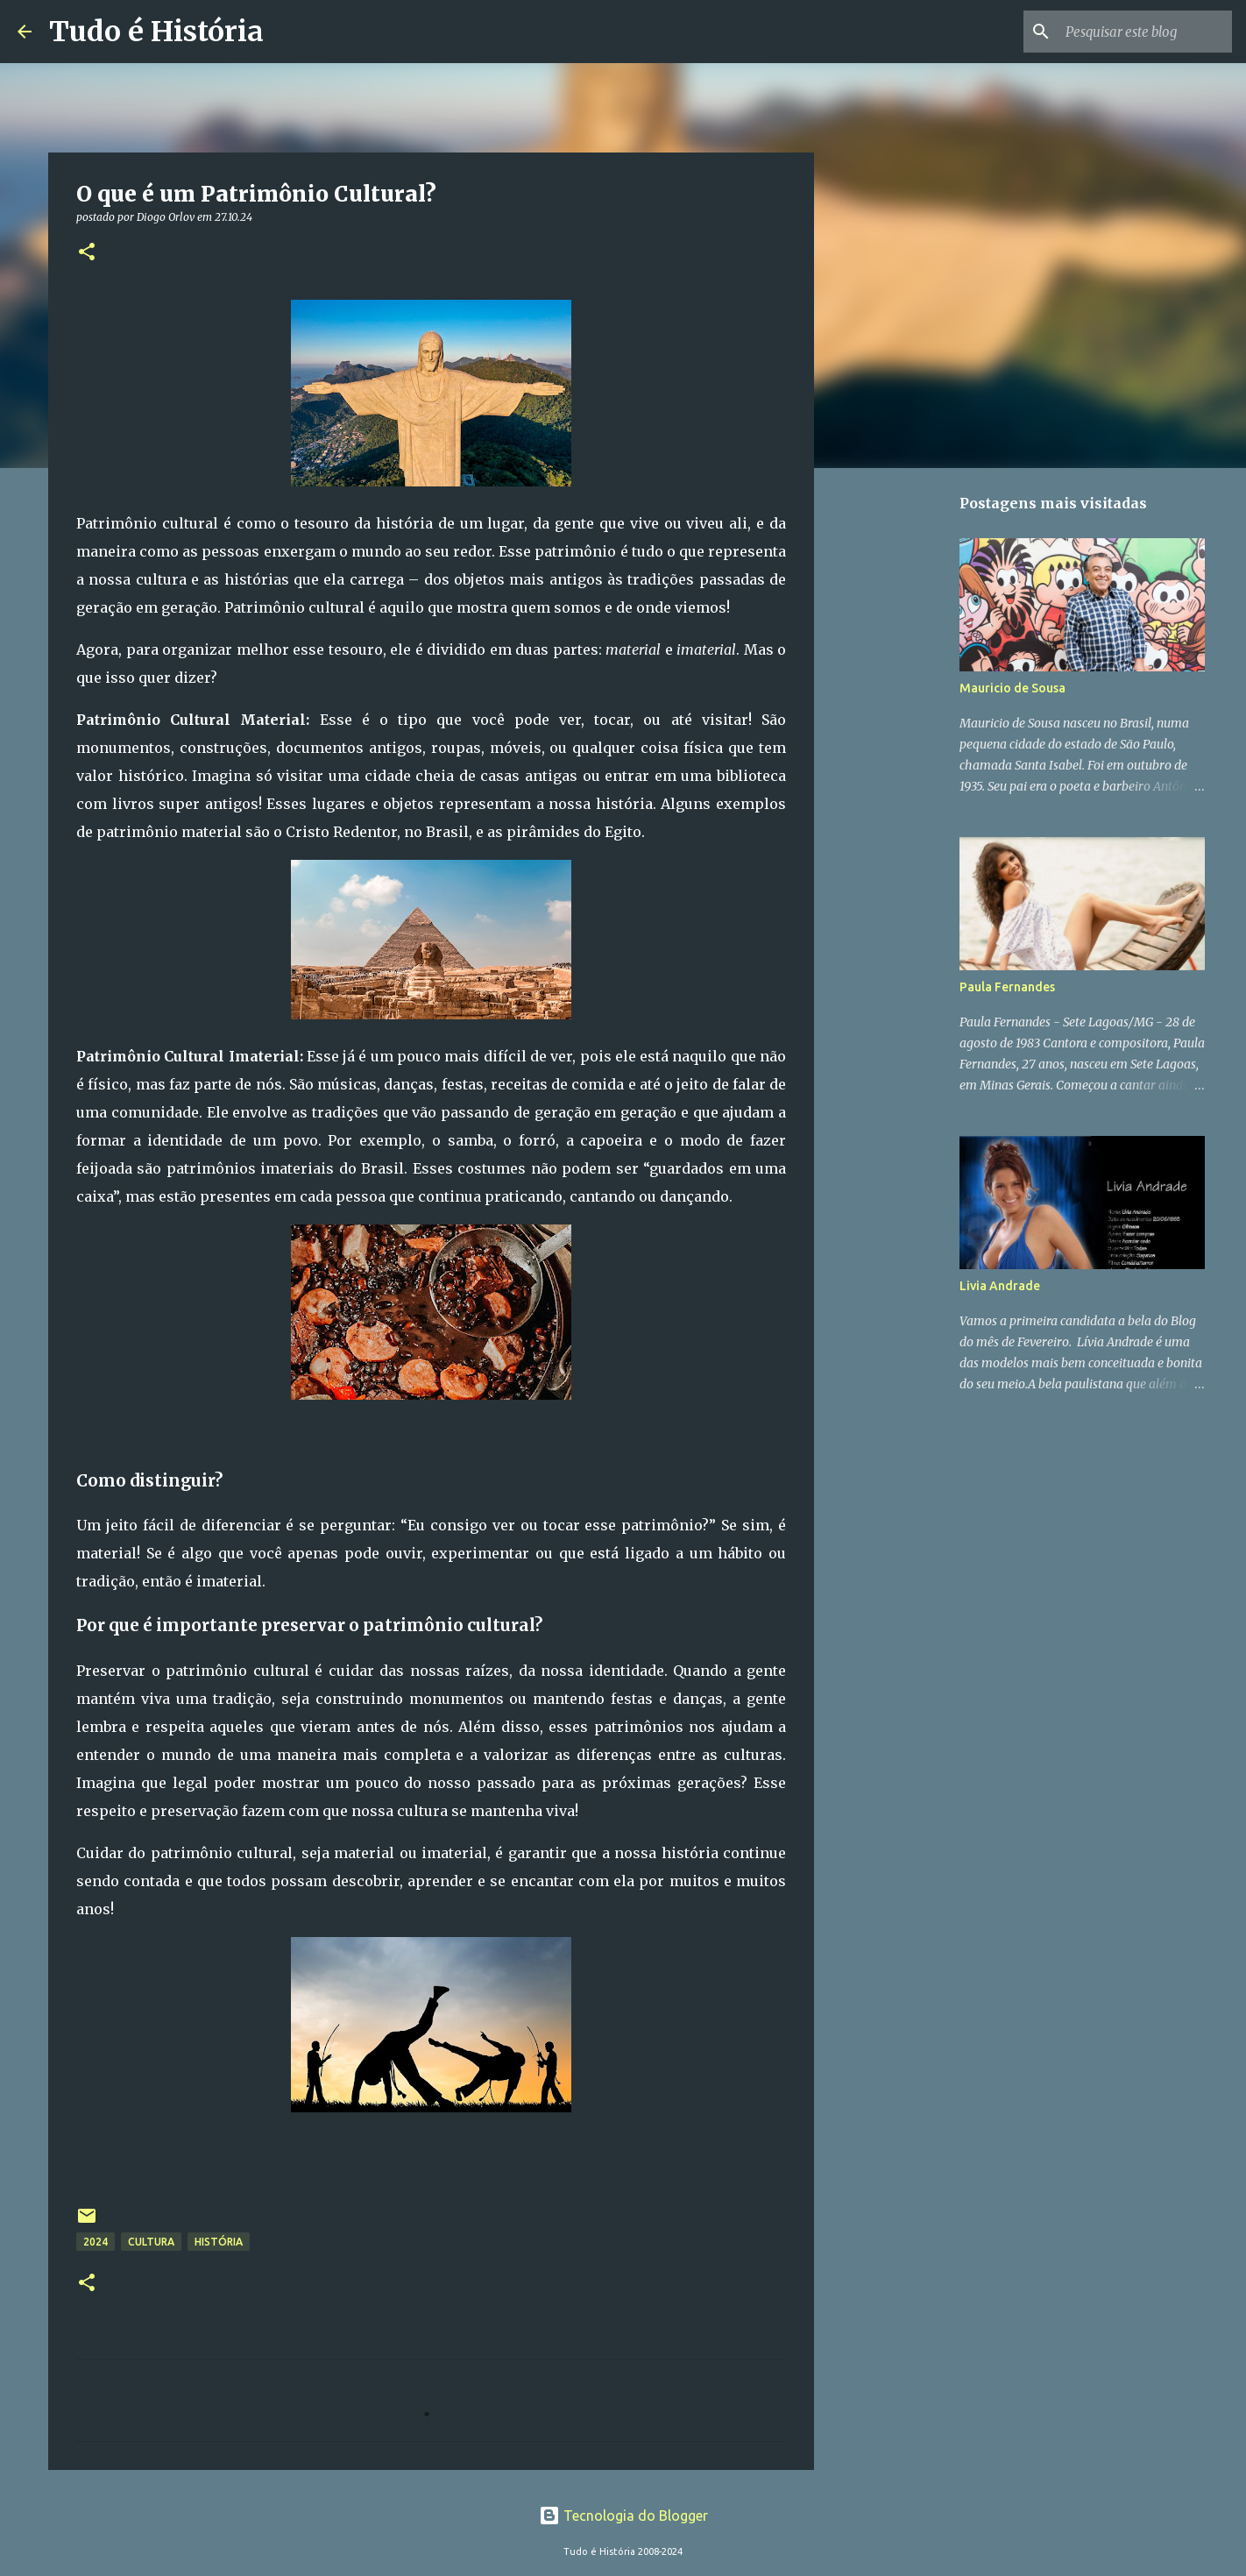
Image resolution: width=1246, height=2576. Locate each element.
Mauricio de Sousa (1012, 688)
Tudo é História (156, 31)
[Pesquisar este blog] (1140, 32)
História (219, 2241)
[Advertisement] (903, 757)
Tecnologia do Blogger (623, 2515)
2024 (95, 2241)
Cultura (151, 2241)
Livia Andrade (999, 1286)
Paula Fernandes (1007, 987)
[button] (86, 253)
